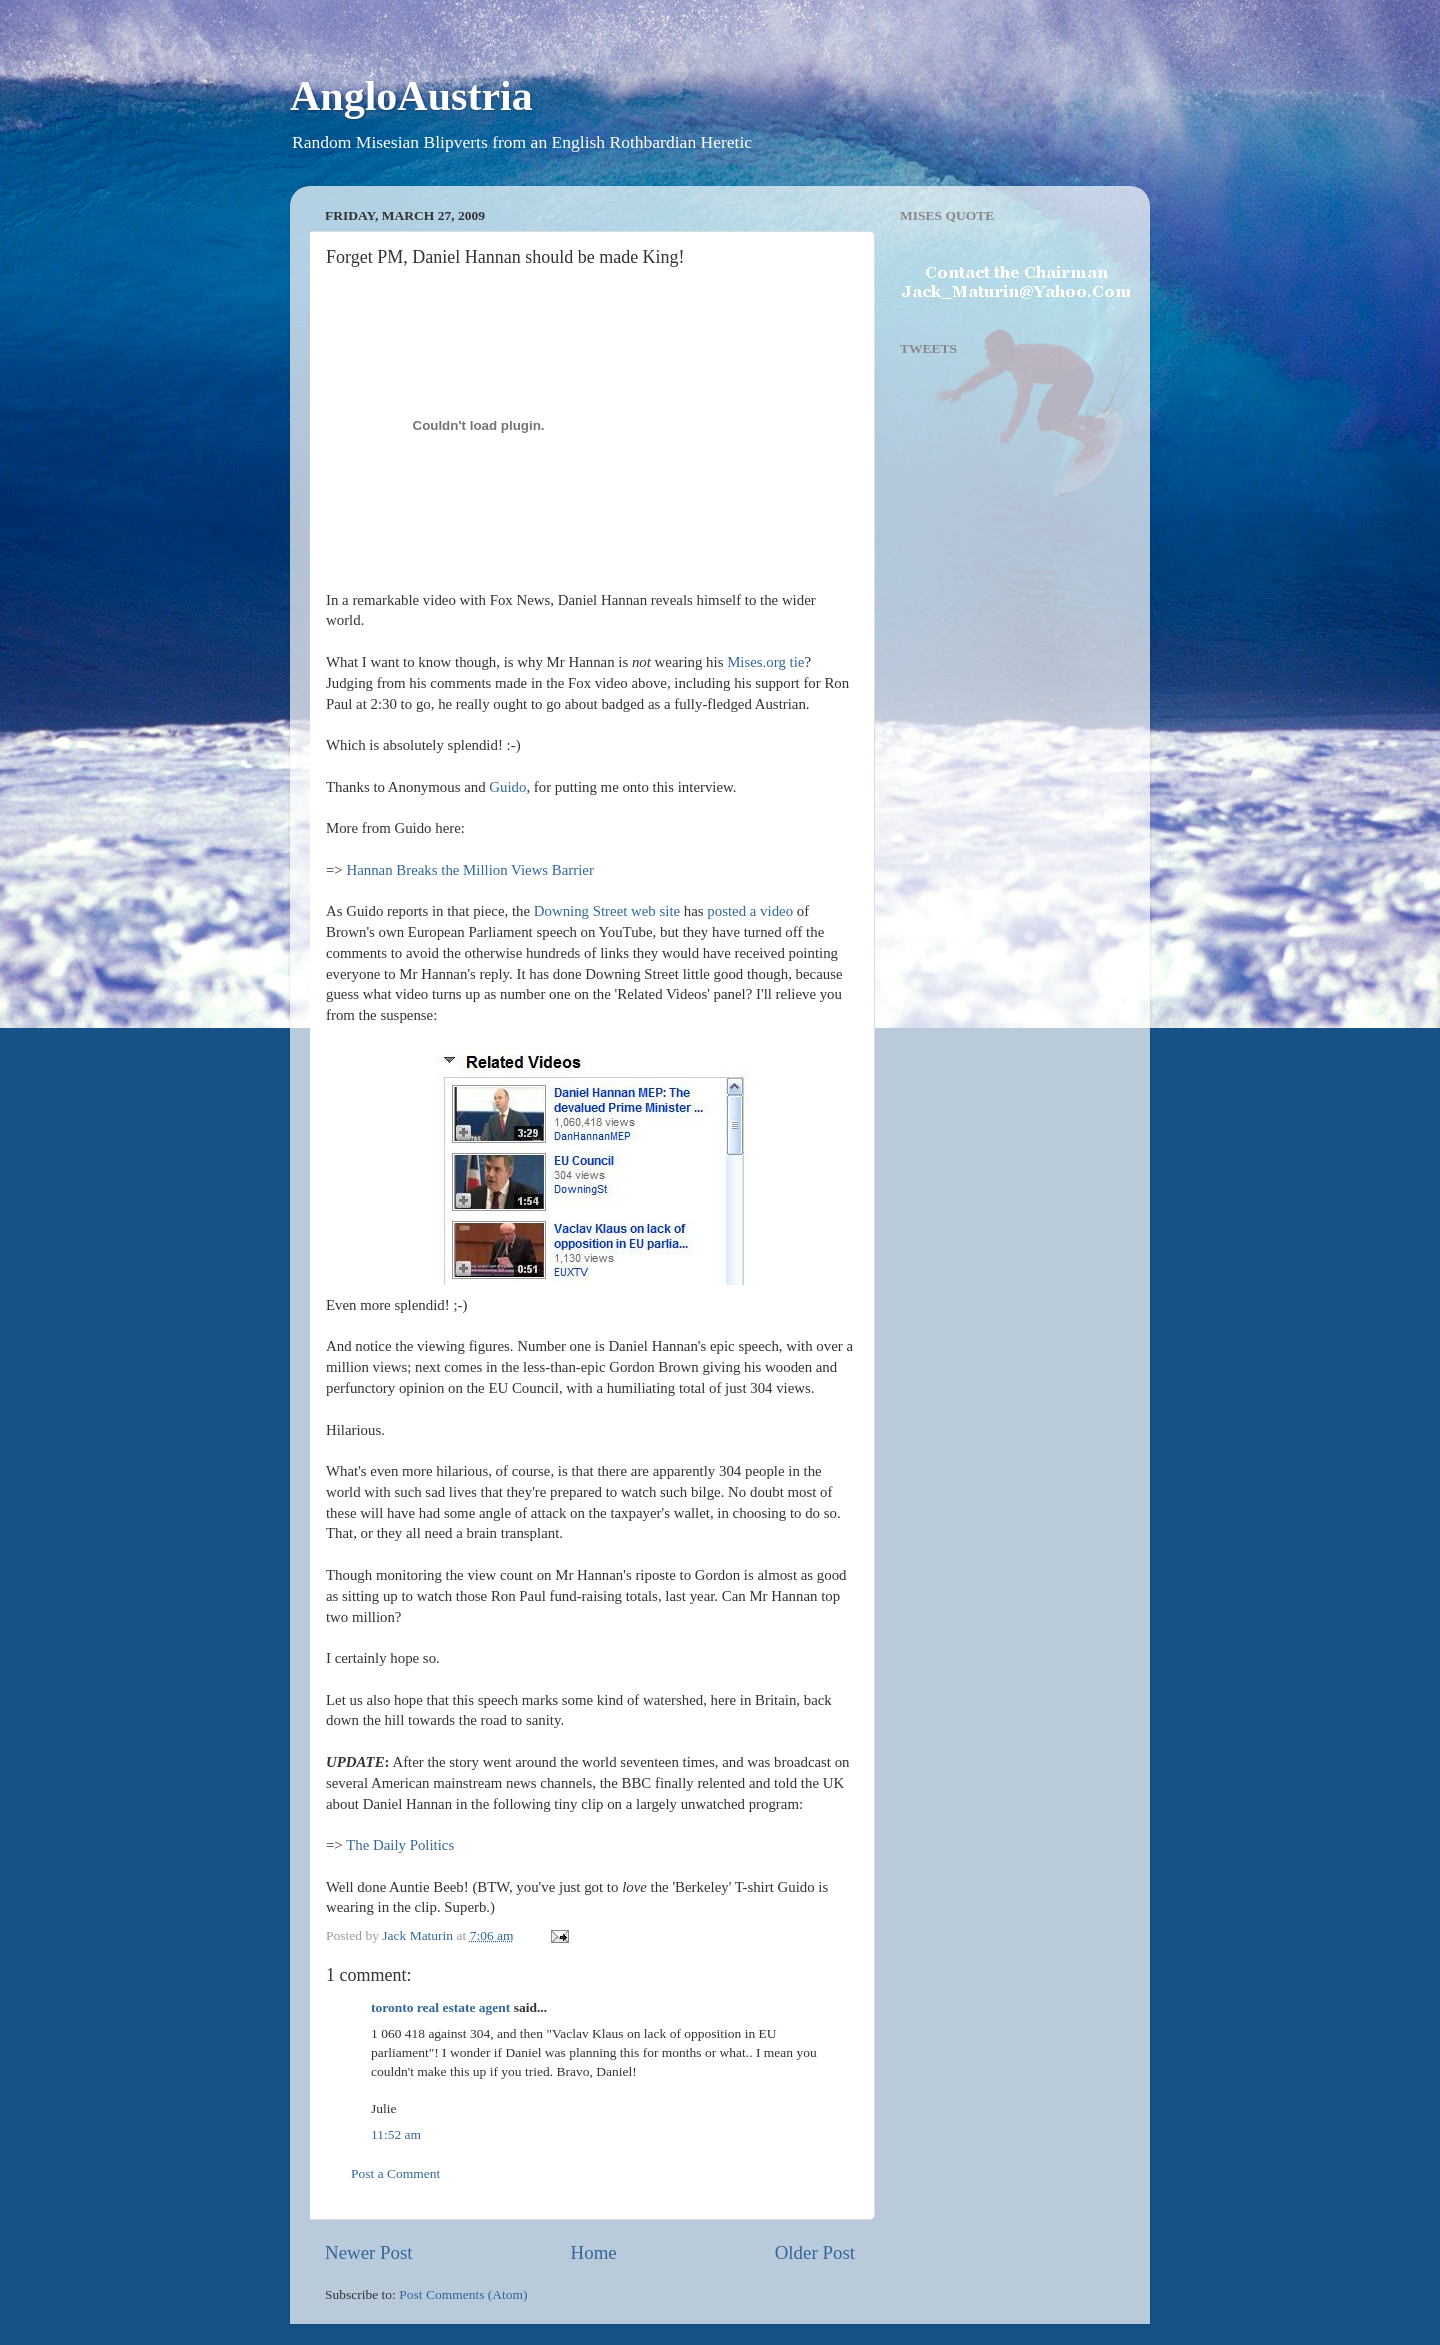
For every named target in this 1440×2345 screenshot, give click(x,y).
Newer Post (369, 2252)
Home (594, 2252)
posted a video (750, 911)
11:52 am (396, 2134)
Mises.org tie (765, 662)
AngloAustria (411, 96)
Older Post (815, 2252)
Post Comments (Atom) (463, 2294)
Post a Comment (395, 2173)
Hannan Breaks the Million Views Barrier (469, 870)
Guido (507, 787)
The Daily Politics (400, 1845)
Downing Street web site (607, 911)
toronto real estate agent (440, 2007)
